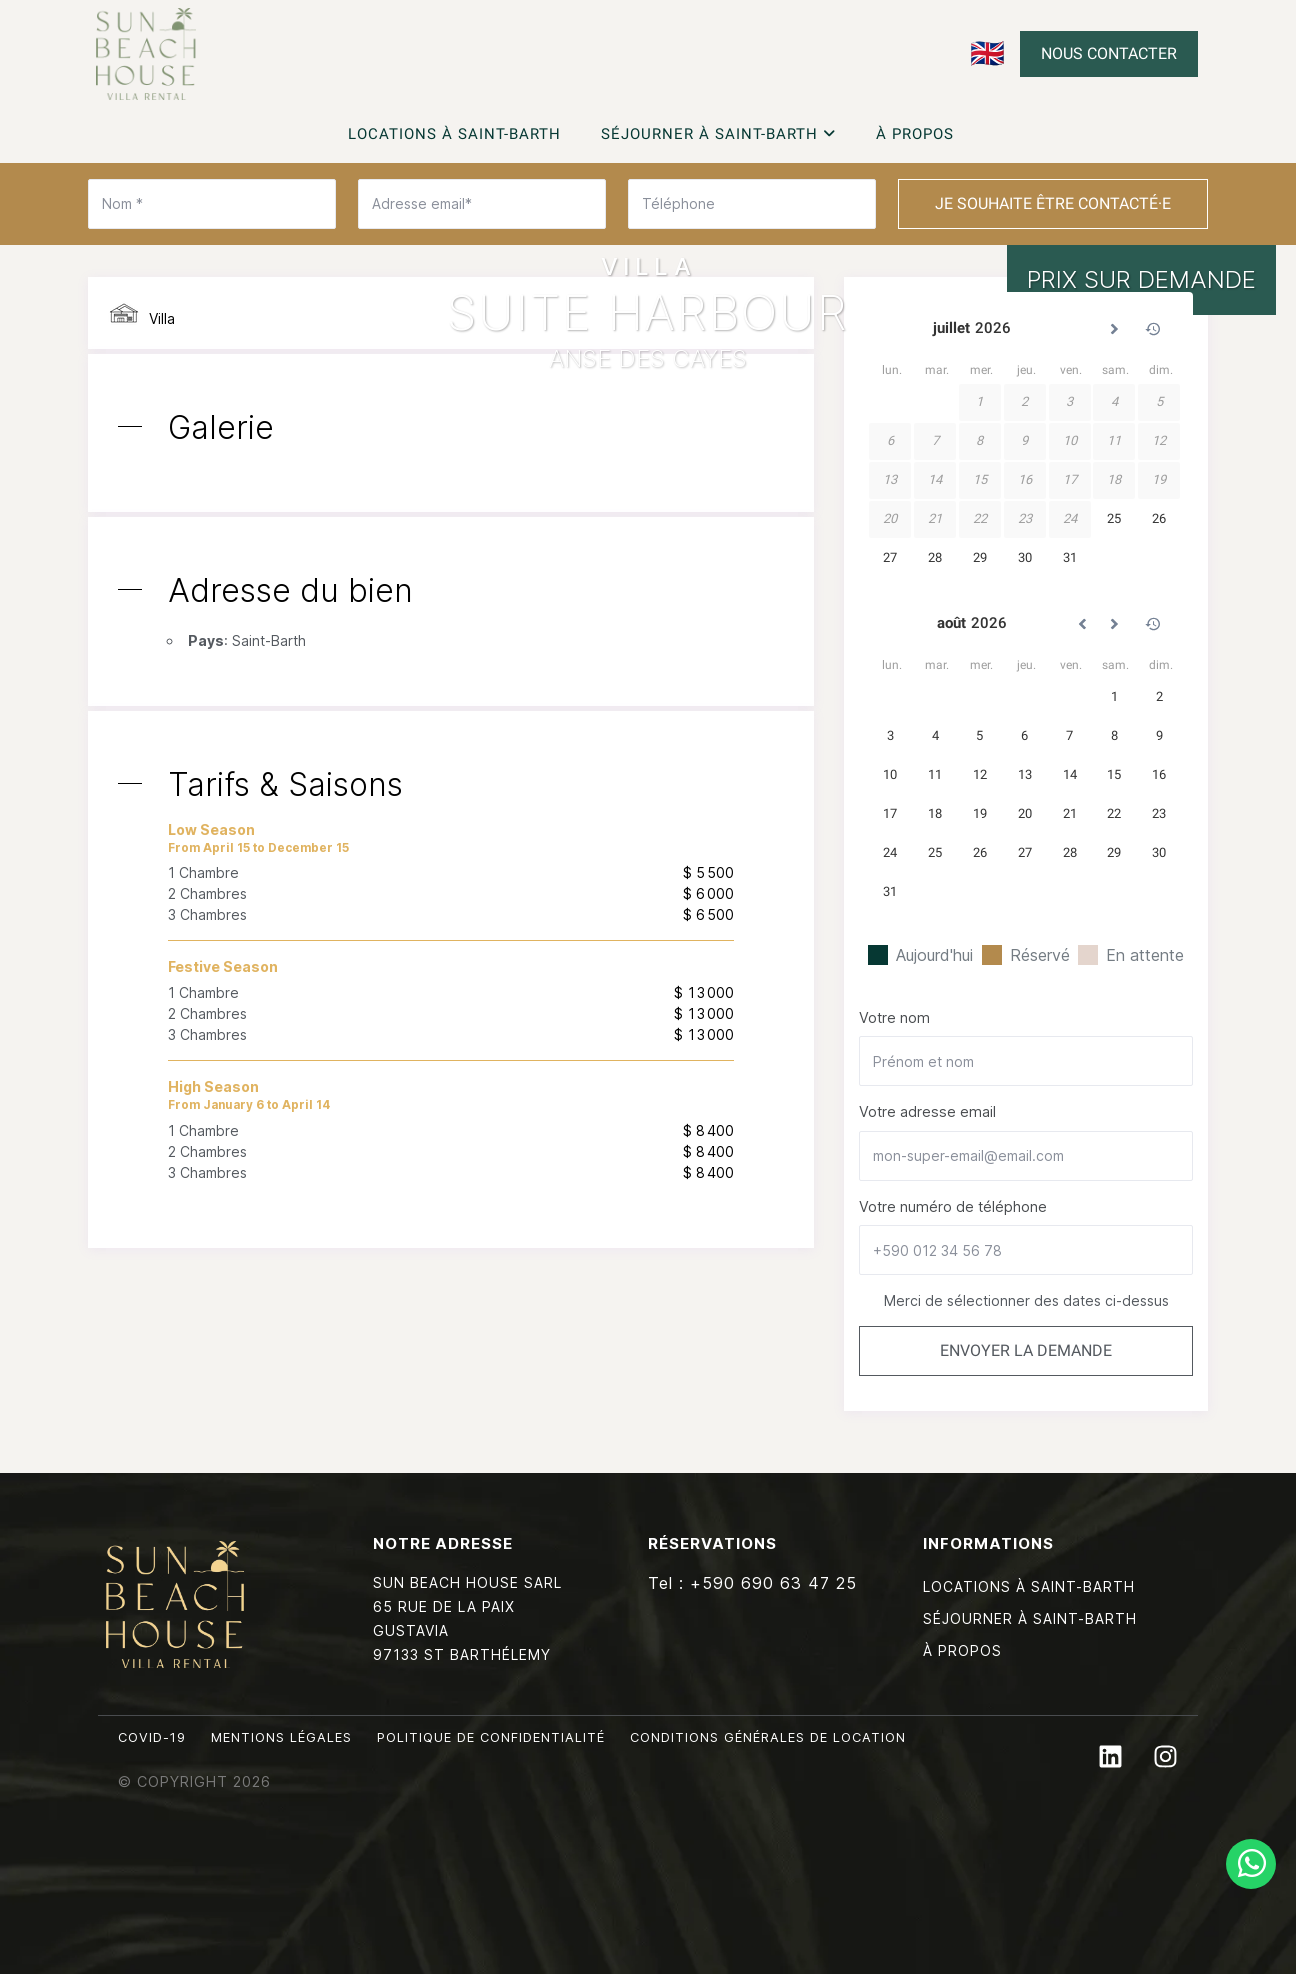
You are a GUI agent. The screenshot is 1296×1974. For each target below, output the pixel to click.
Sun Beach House (146, 54)
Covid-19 (152, 1737)
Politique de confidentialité (491, 1737)
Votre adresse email (927, 1111)
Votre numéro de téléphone (953, 1206)
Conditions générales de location (768, 1737)
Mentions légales (281, 1737)
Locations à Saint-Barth (454, 134)
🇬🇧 (987, 53)
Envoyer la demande (1026, 1350)
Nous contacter (1109, 53)
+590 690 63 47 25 (773, 1583)
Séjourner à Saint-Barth (718, 134)
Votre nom (894, 1017)
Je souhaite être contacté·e (1053, 203)
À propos (915, 134)
